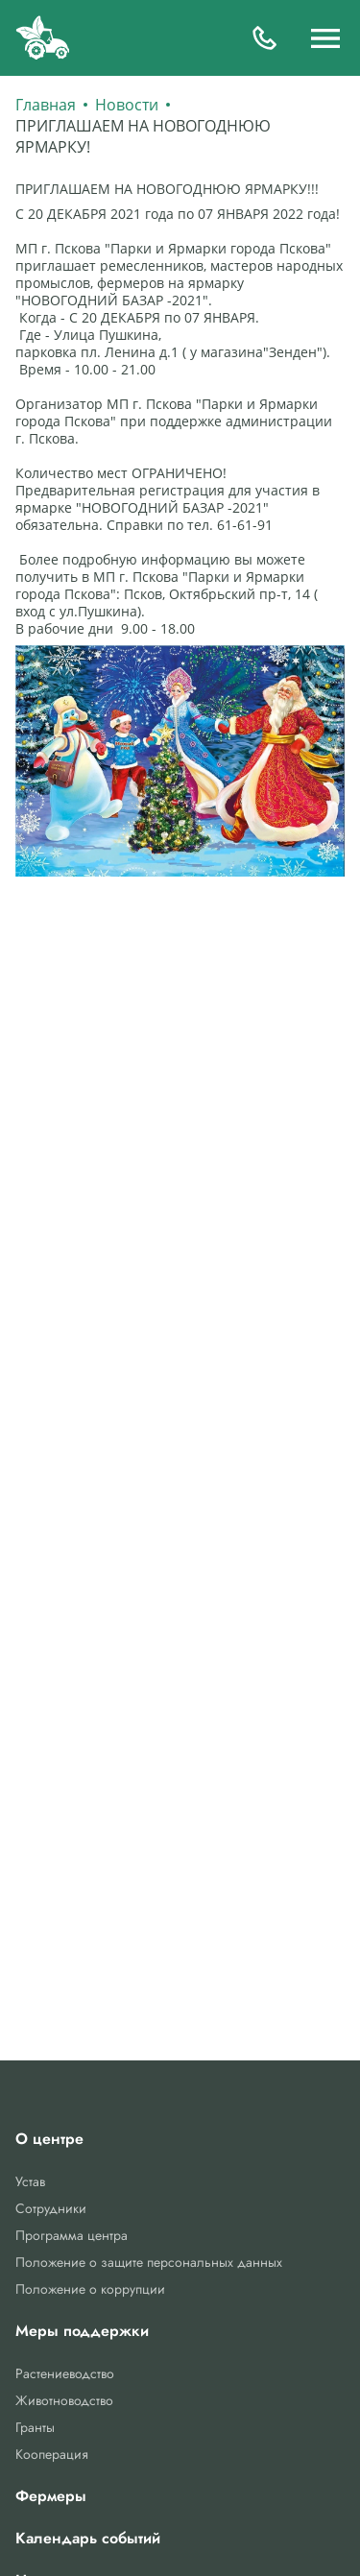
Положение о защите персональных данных (148, 2262)
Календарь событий (87, 2538)
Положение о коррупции (90, 2289)
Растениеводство (64, 2373)
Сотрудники (50, 2208)
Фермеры (50, 2496)
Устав (30, 2181)
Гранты (35, 2427)
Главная (45, 104)
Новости (126, 104)
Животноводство (64, 2400)
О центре (49, 2139)
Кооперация (51, 2454)
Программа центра (71, 2235)
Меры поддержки (82, 2331)
